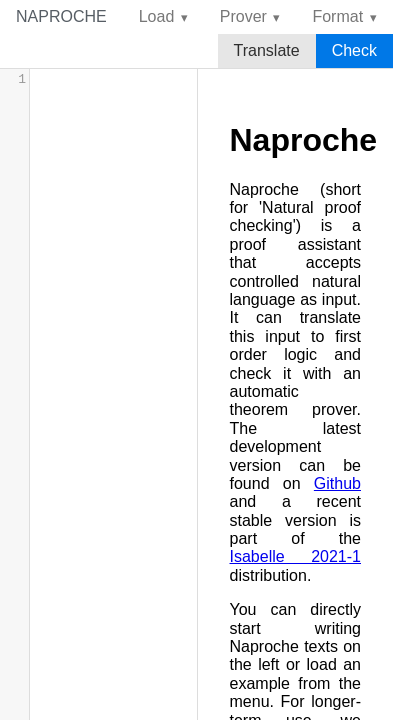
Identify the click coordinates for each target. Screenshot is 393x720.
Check (354, 50)
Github (337, 483)
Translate (267, 50)
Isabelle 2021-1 (296, 556)
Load (157, 16)
